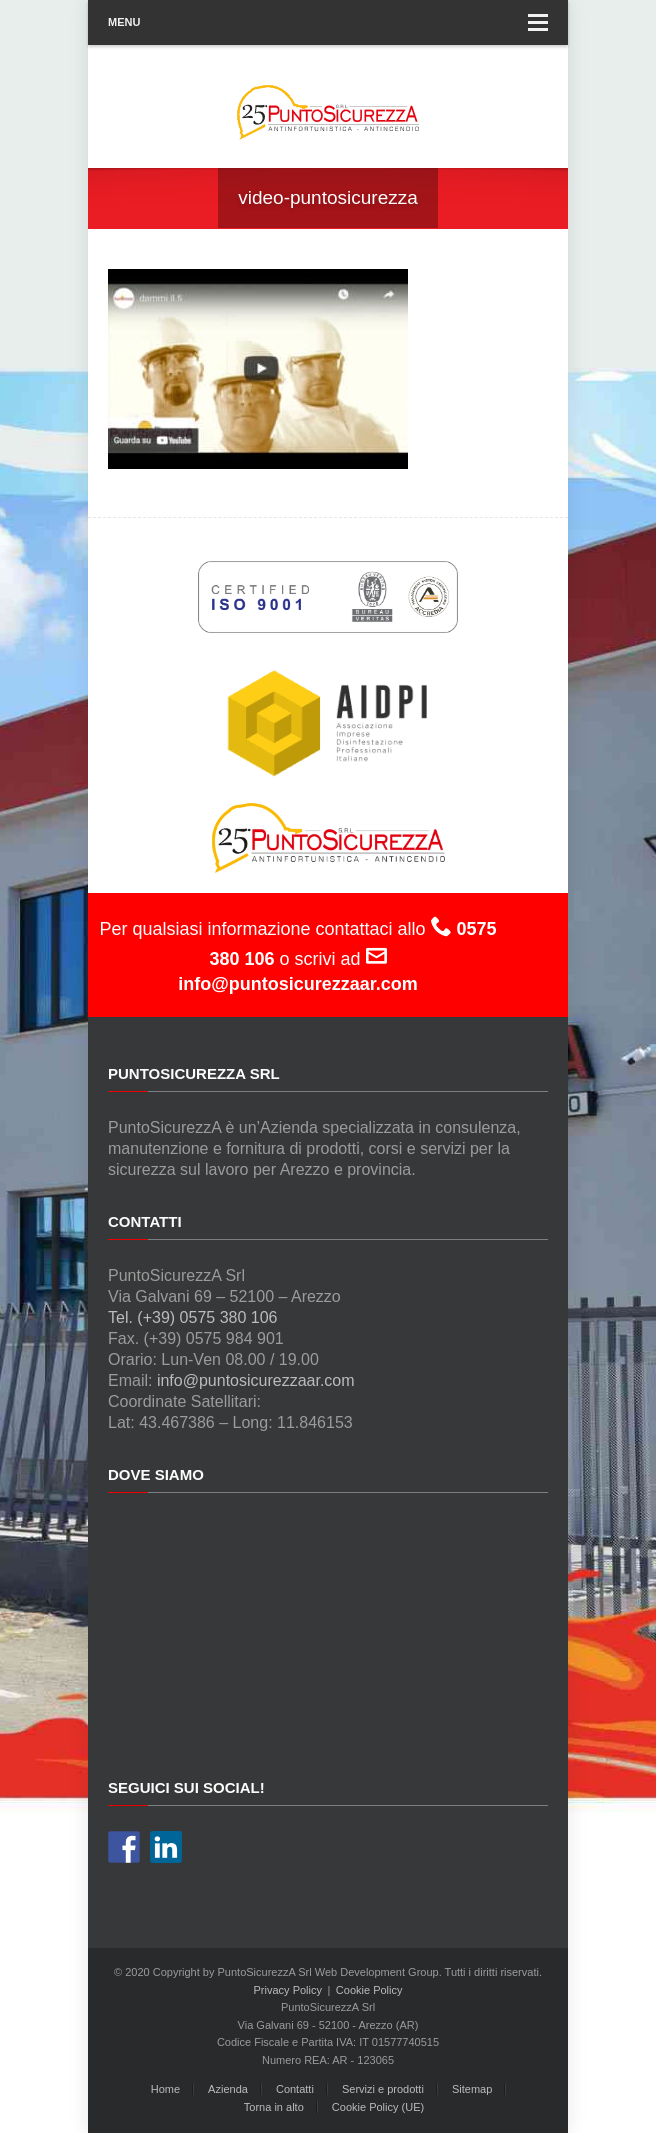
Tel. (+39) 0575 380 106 (192, 1317)
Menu (328, 22)
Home (165, 2089)
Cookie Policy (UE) (378, 2107)
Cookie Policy (369, 1990)
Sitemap (472, 2089)
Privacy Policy (288, 1990)
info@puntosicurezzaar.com (256, 1380)
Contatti (295, 2089)
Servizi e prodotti (383, 2089)
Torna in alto (274, 2107)
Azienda (228, 2089)
